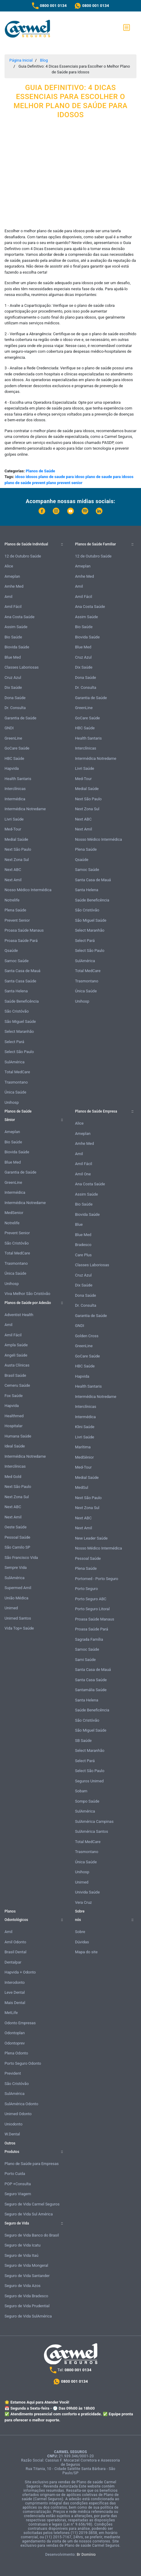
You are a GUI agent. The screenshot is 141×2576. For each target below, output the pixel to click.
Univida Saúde (87, 1892)
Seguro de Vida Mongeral (26, 2265)
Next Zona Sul (17, 859)
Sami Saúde (85, 1659)
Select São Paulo (19, 1051)
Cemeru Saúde (17, 1385)
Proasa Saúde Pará (21, 940)
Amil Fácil (13, 606)
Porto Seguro (86, 1588)
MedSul (81, 1487)
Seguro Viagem (18, 2194)
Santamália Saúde (91, 1690)
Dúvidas (82, 1942)
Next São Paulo (18, 849)
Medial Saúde (16, 839)
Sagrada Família (89, 1639)
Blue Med (13, 657)
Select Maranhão (19, 1031)
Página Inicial (21, 60)
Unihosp (12, 1102)
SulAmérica (14, 1062)
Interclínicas (15, 788)
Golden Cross (87, 1336)
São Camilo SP (17, 1547)
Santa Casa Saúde (20, 981)
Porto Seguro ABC (90, 1599)
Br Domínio (86, 2554)
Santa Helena (16, 991)
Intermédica (15, 799)
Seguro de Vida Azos (23, 2285)
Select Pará (14, 1041)
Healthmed (14, 1416)
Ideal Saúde (15, 1446)
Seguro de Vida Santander (27, 2275)
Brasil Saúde (15, 1375)
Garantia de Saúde (20, 718)
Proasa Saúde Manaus (24, 930)
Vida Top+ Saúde (19, 1628)
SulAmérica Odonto (21, 2104)
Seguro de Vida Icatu (22, 2245)
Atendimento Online (122, 2563)
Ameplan (12, 576)
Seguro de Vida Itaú (22, 2255)
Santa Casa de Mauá (22, 970)
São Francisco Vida (21, 1557)
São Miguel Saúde (20, 1021)
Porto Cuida (15, 2173)
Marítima (83, 1447)
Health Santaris (18, 778)
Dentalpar (13, 1962)
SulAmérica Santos (91, 1831)
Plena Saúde (15, 910)
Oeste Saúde (16, 1527)
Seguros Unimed (89, 1781)
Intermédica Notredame (25, 809)
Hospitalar (14, 1426)
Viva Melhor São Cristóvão (27, 1293)
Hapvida (12, 768)
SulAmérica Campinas (94, 1821)
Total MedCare (17, 1072)
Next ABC (13, 869)
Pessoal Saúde (17, 1537)
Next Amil (13, 880)
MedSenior (14, 1212)
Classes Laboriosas (22, 667)
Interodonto (15, 1982)
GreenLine (13, 738)
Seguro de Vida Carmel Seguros (32, 2204)
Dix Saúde (13, 687)
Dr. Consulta (15, 707)
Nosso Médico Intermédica (28, 890)
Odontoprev (15, 2043)
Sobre (80, 1931)
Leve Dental (15, 1992)
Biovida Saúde (17, 647)
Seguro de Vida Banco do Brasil (32, 2235)
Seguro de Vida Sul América (29, 2214)
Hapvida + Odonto (20, 1972)
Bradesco (83, 1244)
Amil (8, 596)
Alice (9, 566)
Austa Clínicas (17, 1365)
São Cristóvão (17, 1011)
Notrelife (12, 900)
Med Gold (13, 1476)
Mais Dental (15, 2002)
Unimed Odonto (18, 2114)
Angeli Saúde (16, 1355)
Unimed (11, 1608)
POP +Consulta (18, 2184)
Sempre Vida (16, 1567)
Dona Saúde (15, 697)
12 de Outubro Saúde (23, 556)
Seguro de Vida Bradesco (26, 2296)
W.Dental (12, 2134)
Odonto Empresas (20, 2023)
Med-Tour (13, 829)
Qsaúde (11, 950)
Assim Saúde (16, 627)
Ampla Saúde (16, 1345)
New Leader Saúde (91, 1538)
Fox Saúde (14, 1395)
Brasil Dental (16, 1952)
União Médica (16, 1598)
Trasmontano (16, 1082)
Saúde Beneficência (22, 1001)
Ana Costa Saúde (19, 617)
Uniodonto (14, 2124)
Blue (79, 1224)
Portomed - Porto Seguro (96, 1578)
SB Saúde (83, 1740)
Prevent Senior (17, 920)
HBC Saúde (14, 758)
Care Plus (83, 1255)
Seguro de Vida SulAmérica (28, 2316)
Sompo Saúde (87, 1801)
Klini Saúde (84, 1427)
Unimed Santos (18, 1618)
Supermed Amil (18, 1587)
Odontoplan (15, 2033)
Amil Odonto (15, 1942)
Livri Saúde (14, 819)
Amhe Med (14, 586)
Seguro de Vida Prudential (27, 2306)
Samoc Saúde (17, 961)
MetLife (11, 2012)
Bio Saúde (13, 637)
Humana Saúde (18, 1436)
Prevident (13, 2073)
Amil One (83, 1174)
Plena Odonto (16, 2053)
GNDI (9, 728)
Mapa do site (86, 1952)
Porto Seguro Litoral (92, 1609)
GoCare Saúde (17, 748)
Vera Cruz (83, 1902)
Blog (44, 60)
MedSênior (84, 1457)
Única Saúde (15, 1092)
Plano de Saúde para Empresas (32, 2163)
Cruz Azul (13, 677)
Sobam (81, 1791)
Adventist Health (19, 1314)
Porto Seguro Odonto (23, 2063)
